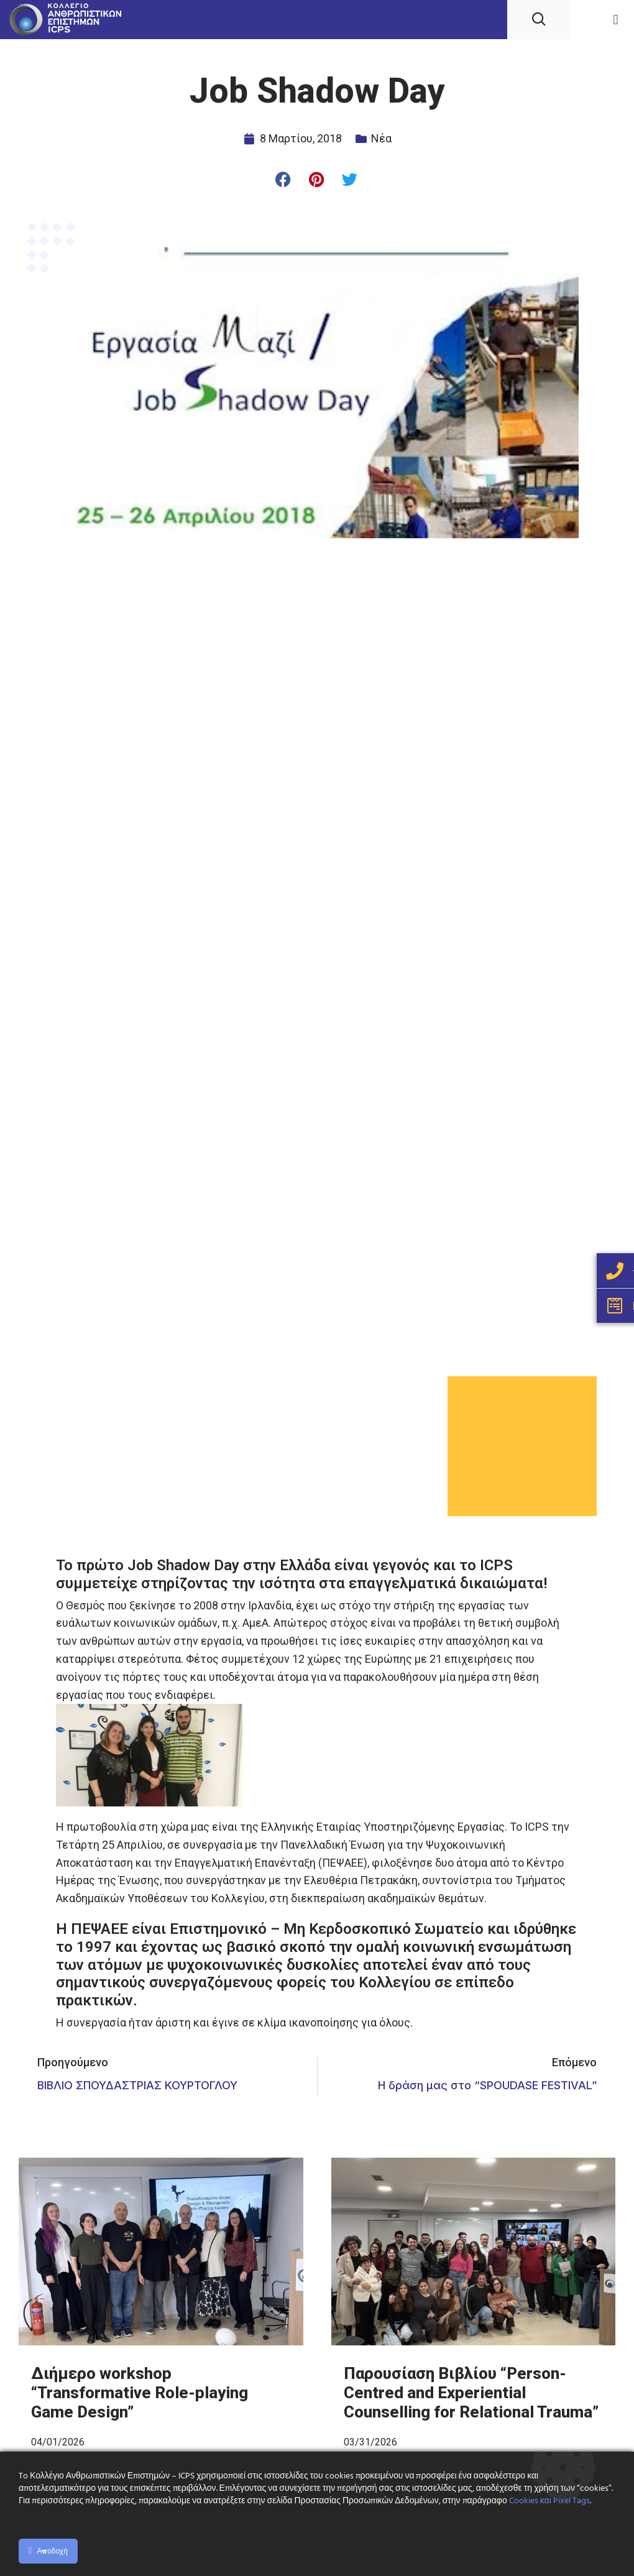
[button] (616, 19)
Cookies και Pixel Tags (549, 2501)
